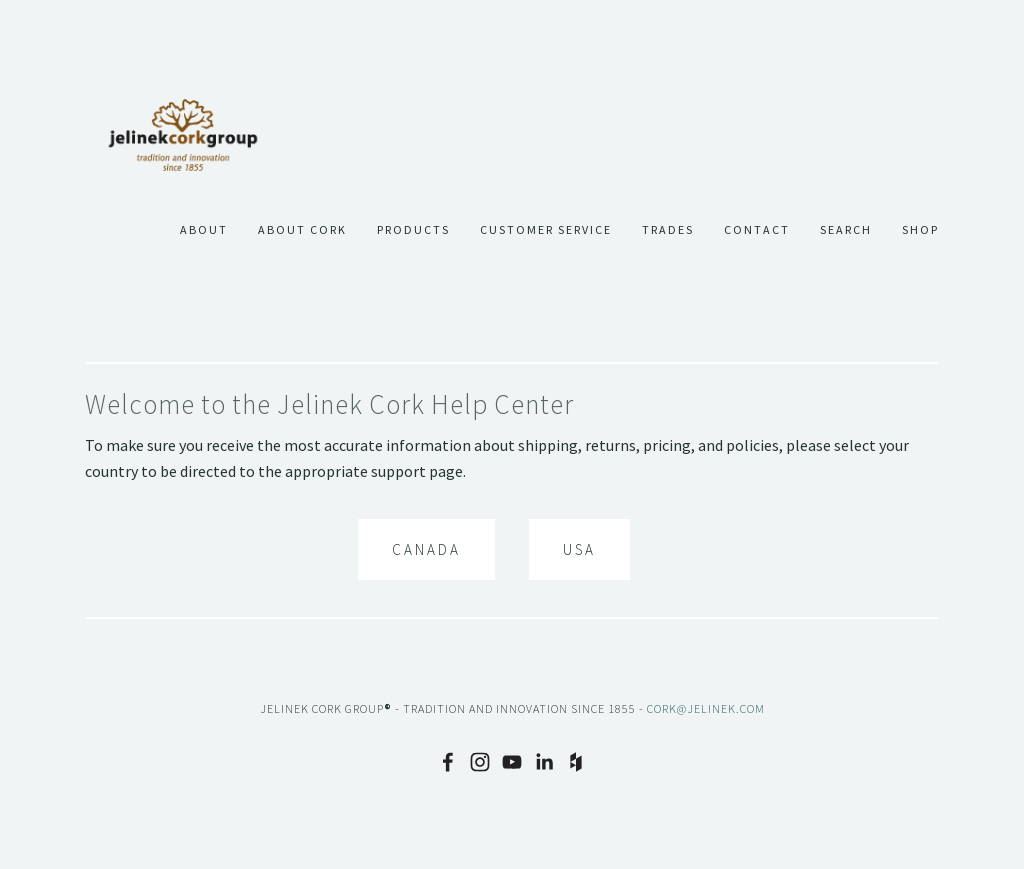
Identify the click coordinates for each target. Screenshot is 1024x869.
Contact (757, 230)
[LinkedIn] (544, 762)
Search (846, 230)
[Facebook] (448, 762)
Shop (920, 230)
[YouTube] (512, 762)
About (204, 230)
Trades (668, 230)
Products (413, 230)
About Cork (302, 230)
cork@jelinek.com (706, 708)
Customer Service (546, 230)
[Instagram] (480, 762)
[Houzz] (576, 762)
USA (579, 549)
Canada (426, 549)
